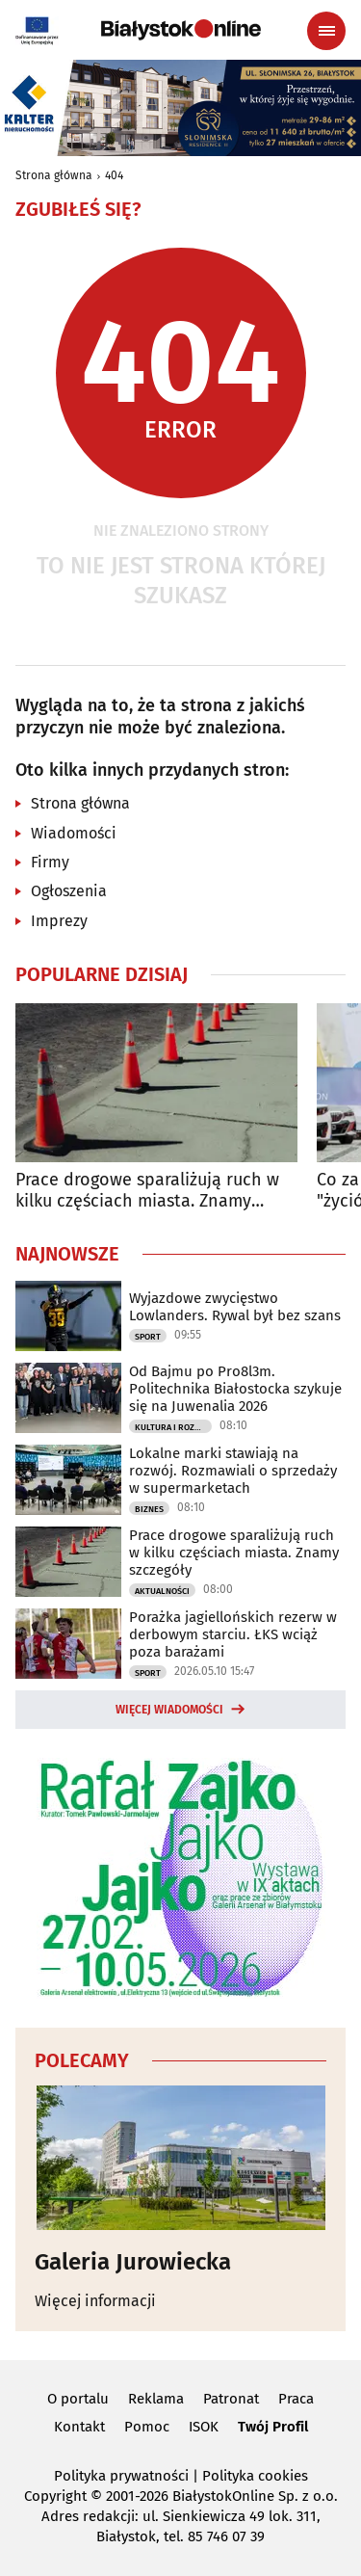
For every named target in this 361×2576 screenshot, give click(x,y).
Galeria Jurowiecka (133, 2261)
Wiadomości (73, 833)
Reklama (156, 2398)
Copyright (55, 2496)
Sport (148, 1336)
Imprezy (59, 921)
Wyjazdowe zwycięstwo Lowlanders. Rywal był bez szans (235, 1306)
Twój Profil (273, 2426)
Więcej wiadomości (169, 1709)
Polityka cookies (255, 2475)
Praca (296, 2398)
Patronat (231, 2398)
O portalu (78, 2398)
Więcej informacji (95, 2301)
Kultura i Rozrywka (173, 1427)
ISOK (204, 2426)
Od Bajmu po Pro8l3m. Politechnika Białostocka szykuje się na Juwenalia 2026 (235, 1389)
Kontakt (79, 2426)
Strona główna (53, 175)
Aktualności (162, 1591)
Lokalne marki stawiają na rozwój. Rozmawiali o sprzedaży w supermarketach (233, 1471)
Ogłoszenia (69, 891)
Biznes (149, 1509)
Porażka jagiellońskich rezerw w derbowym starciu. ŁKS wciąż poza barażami (233, 1634)
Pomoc (146, 2426)
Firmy (50, 862)
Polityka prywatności (121, 2475)
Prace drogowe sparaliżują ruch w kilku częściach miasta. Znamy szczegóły (147, 1190)
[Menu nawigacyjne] (326, 31)
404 (114, 175)
